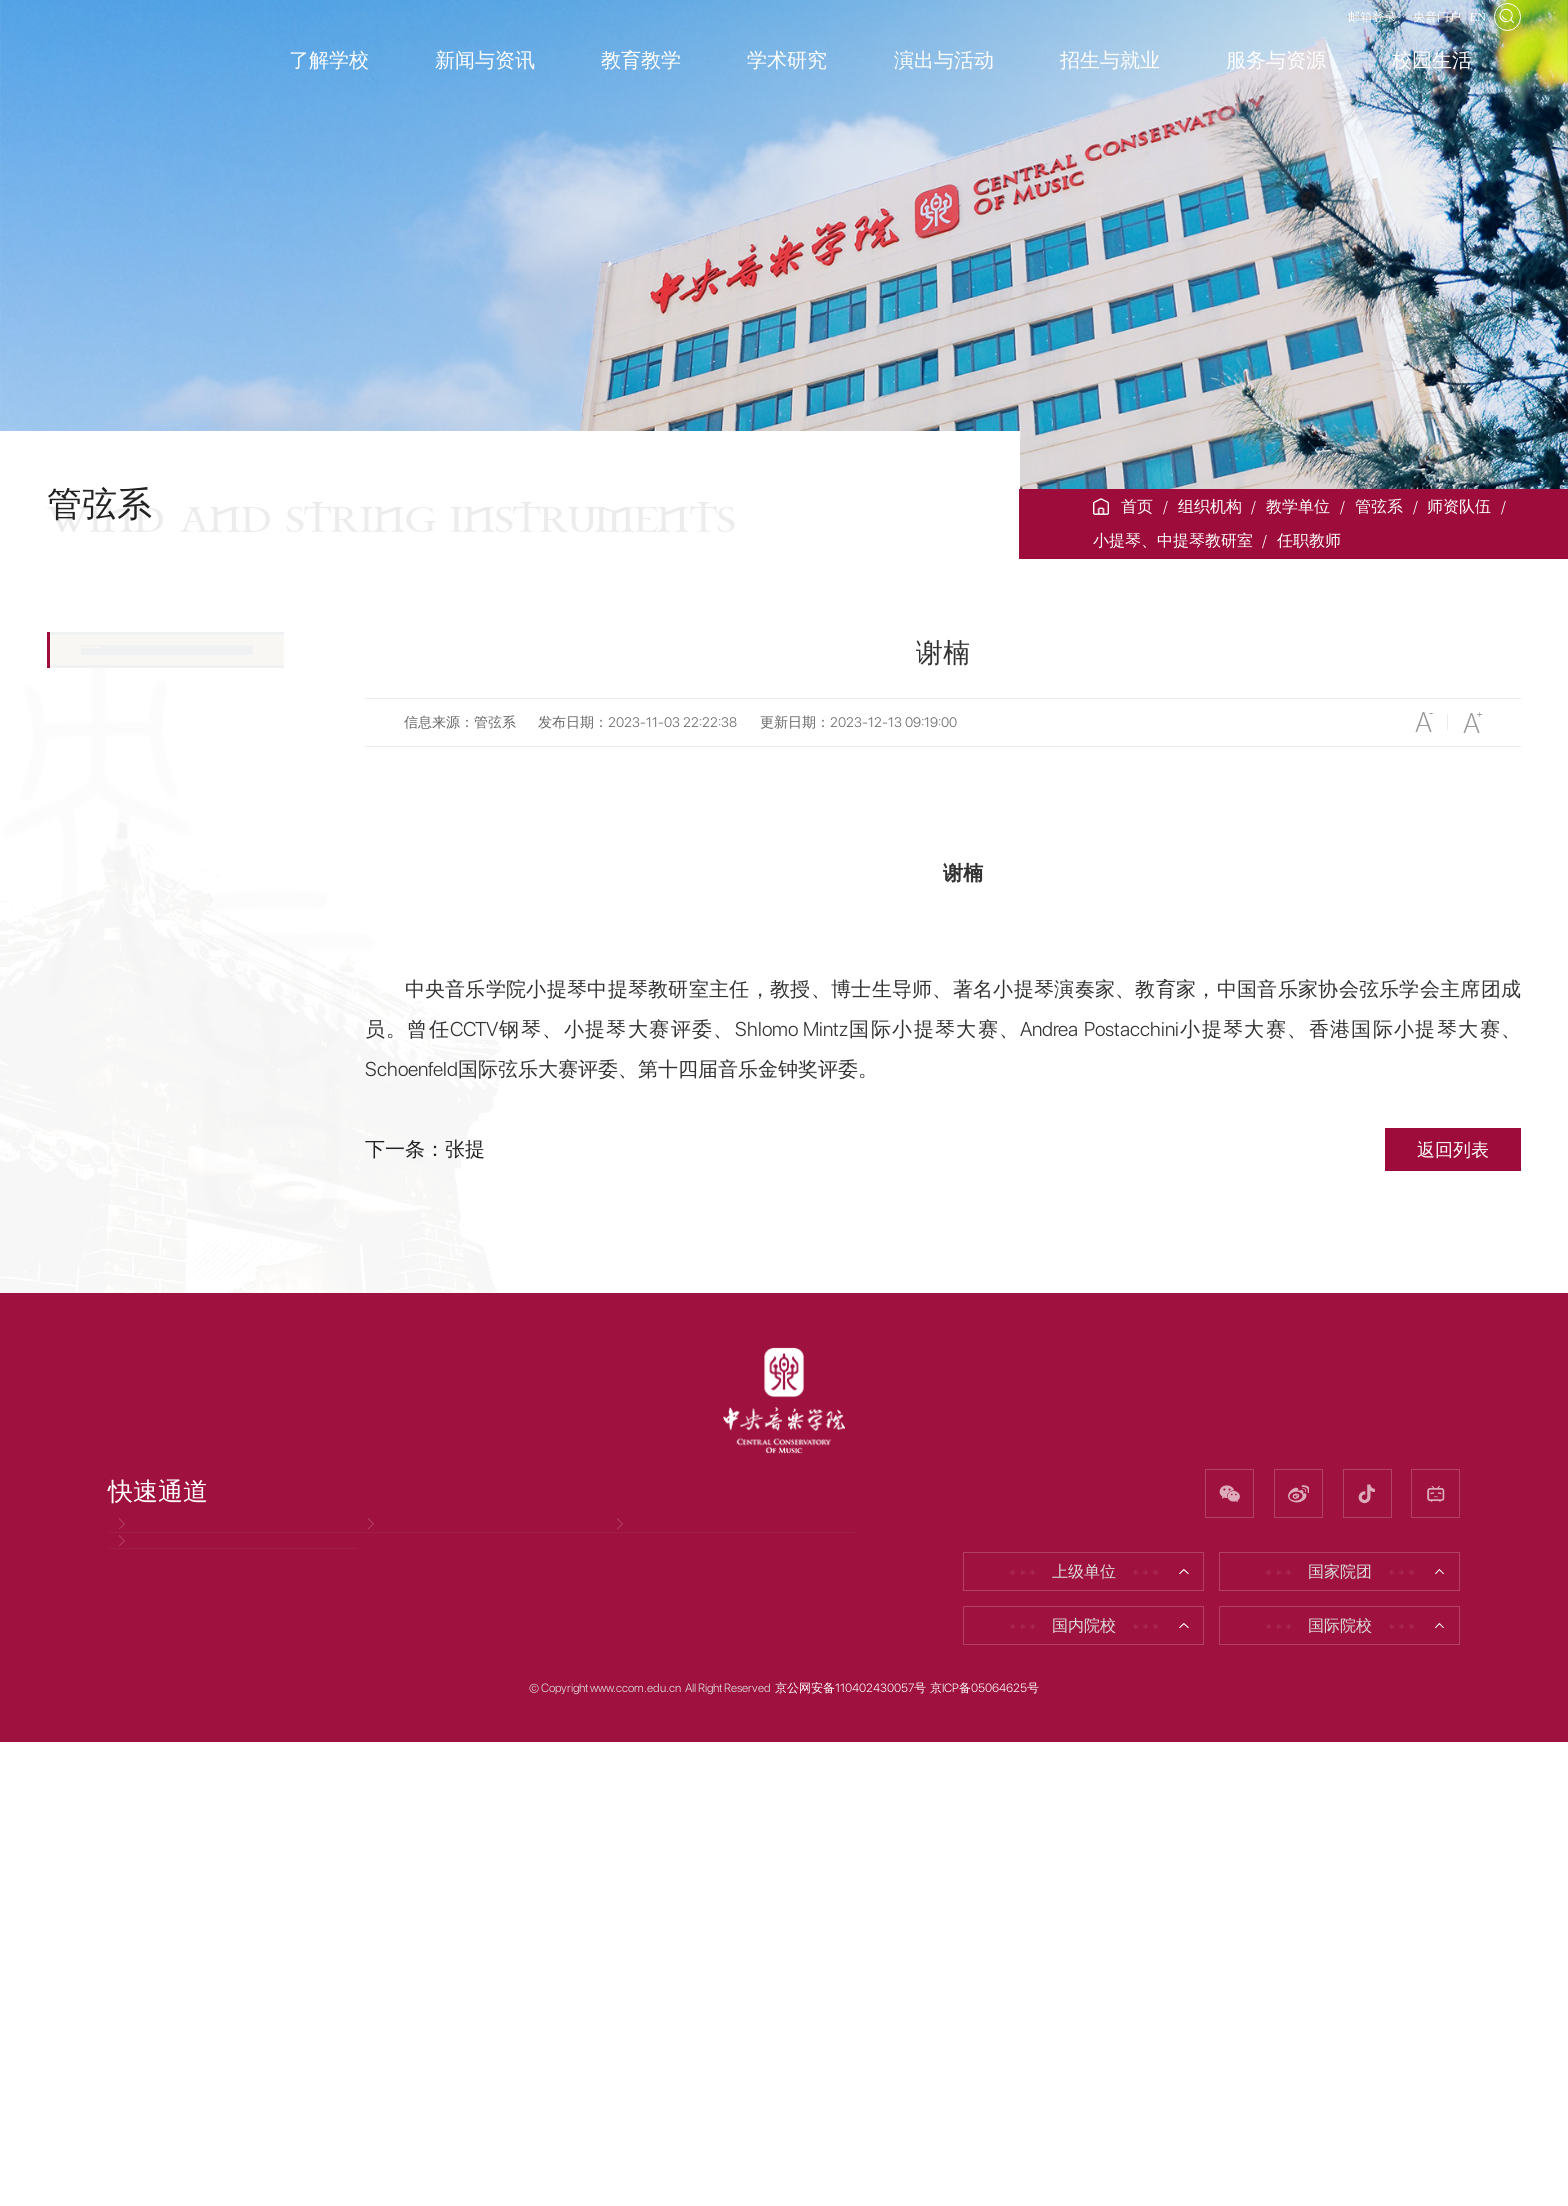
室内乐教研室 (129, 1342)
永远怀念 (121, 1460)
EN (1465, 33)
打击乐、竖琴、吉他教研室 (161, 1279)
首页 (1137, 506)
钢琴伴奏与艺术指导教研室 (161, 1202)
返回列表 (1453, 1149)
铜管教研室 (121, 1139)
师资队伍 (1459, 506)
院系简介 (121, 666)
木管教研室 (121, 1090)
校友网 (641, 2011)
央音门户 (1397, 33)
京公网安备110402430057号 (850, 2153)
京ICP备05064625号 (984, 2153)
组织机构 (1210, 506)
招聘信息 (400, 2011)
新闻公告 (121, 1599)
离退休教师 (121, 1390)
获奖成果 (121, 1529)
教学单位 (1298, 506)
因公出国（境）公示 (191, 2076)
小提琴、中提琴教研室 (1173, 540)
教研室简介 (136, 921)
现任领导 (121, 735)
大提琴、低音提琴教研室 (161, 1027)
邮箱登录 (1303, 33)
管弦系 (1379, 506)
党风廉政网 (159, 2011)
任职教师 (1309, 540)
